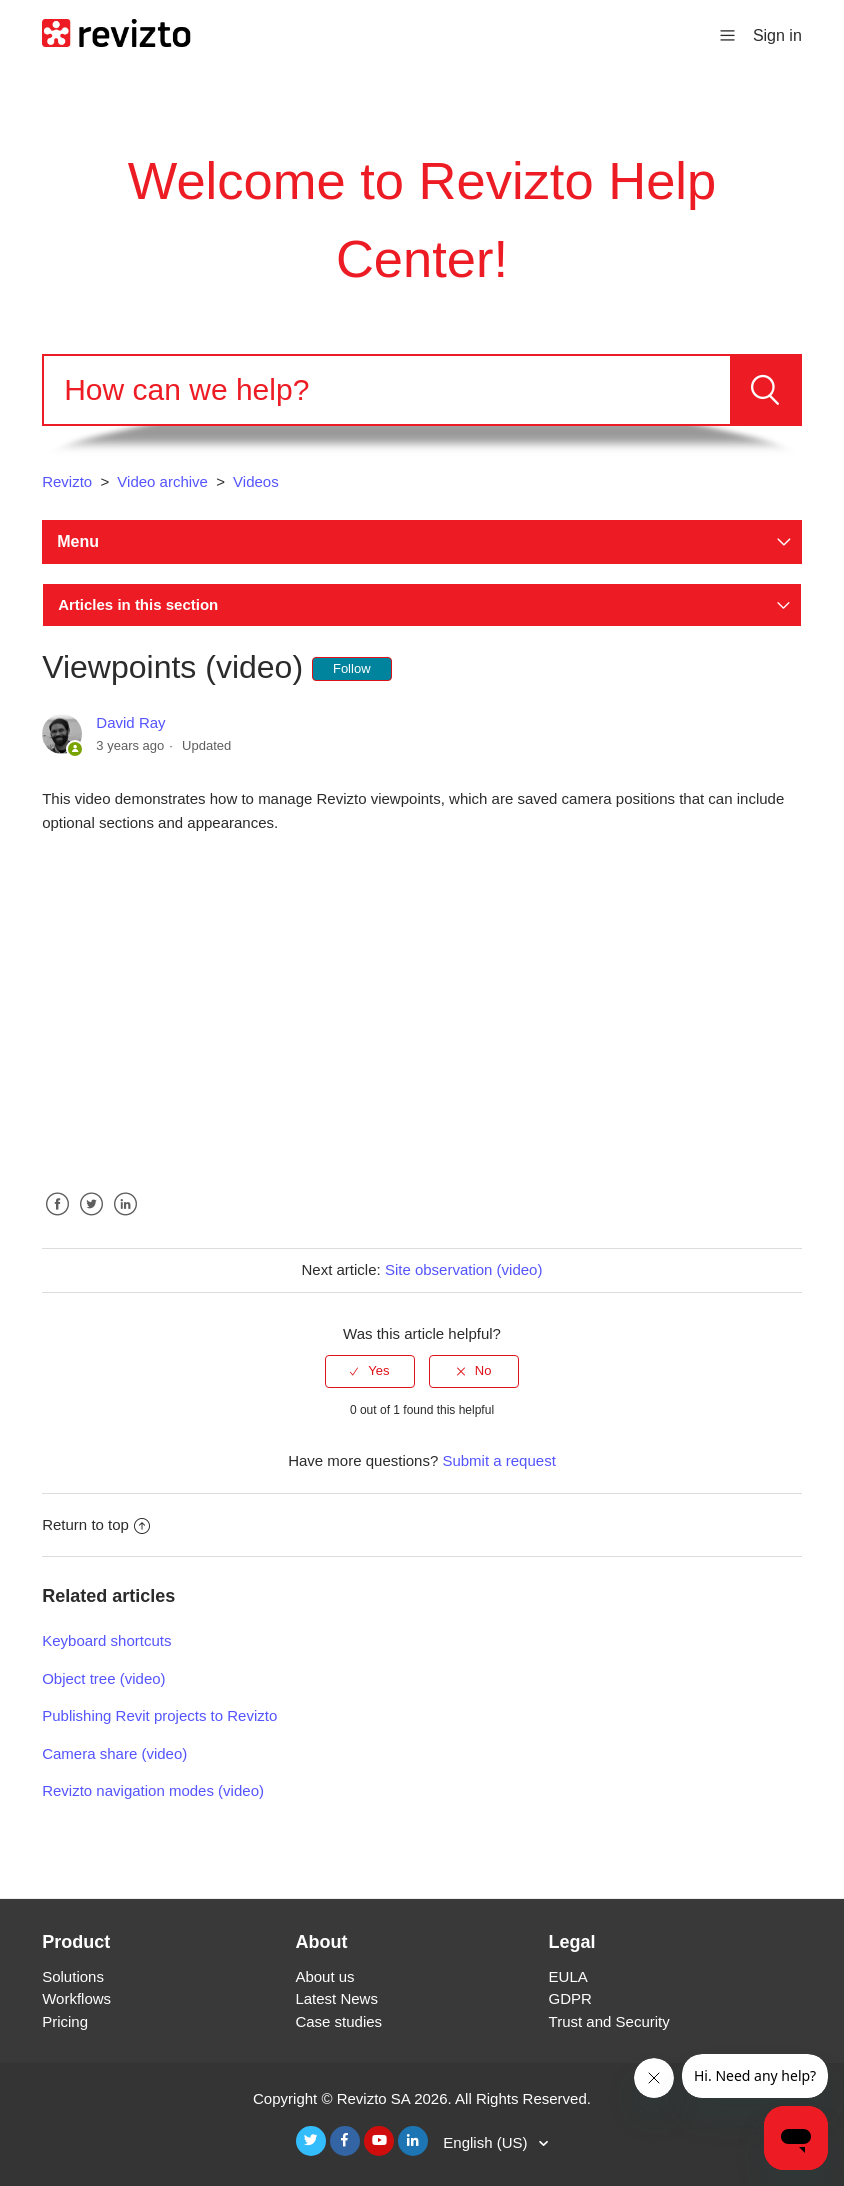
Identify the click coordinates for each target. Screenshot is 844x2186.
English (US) (487, 2142)
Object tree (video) (103, 1678)
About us (324, 1976)
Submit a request (498, 1460)
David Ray (130, 722)
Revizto (67, 481)
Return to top (96, 1524)
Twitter (91, 1219)
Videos (256, 481)
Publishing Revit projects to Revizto (159, 1715)
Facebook (57, 1219)
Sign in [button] (777, 35)
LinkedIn (126, 1219)
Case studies (338, 2021)
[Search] (387, 390)
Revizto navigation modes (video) (153, 1790)
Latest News (336, 1998)
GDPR (570, 1998)
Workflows (76, 1998)
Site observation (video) (464, 1269)
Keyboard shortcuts (106, 1640)
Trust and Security (609, 2021)
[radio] (370, 1371)
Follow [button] (352, 668)
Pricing (65, 2021)
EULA (568, 1976)
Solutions (73, 1976)
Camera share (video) (114, 1753)
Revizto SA (373, 2098)
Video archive (162, 481)
